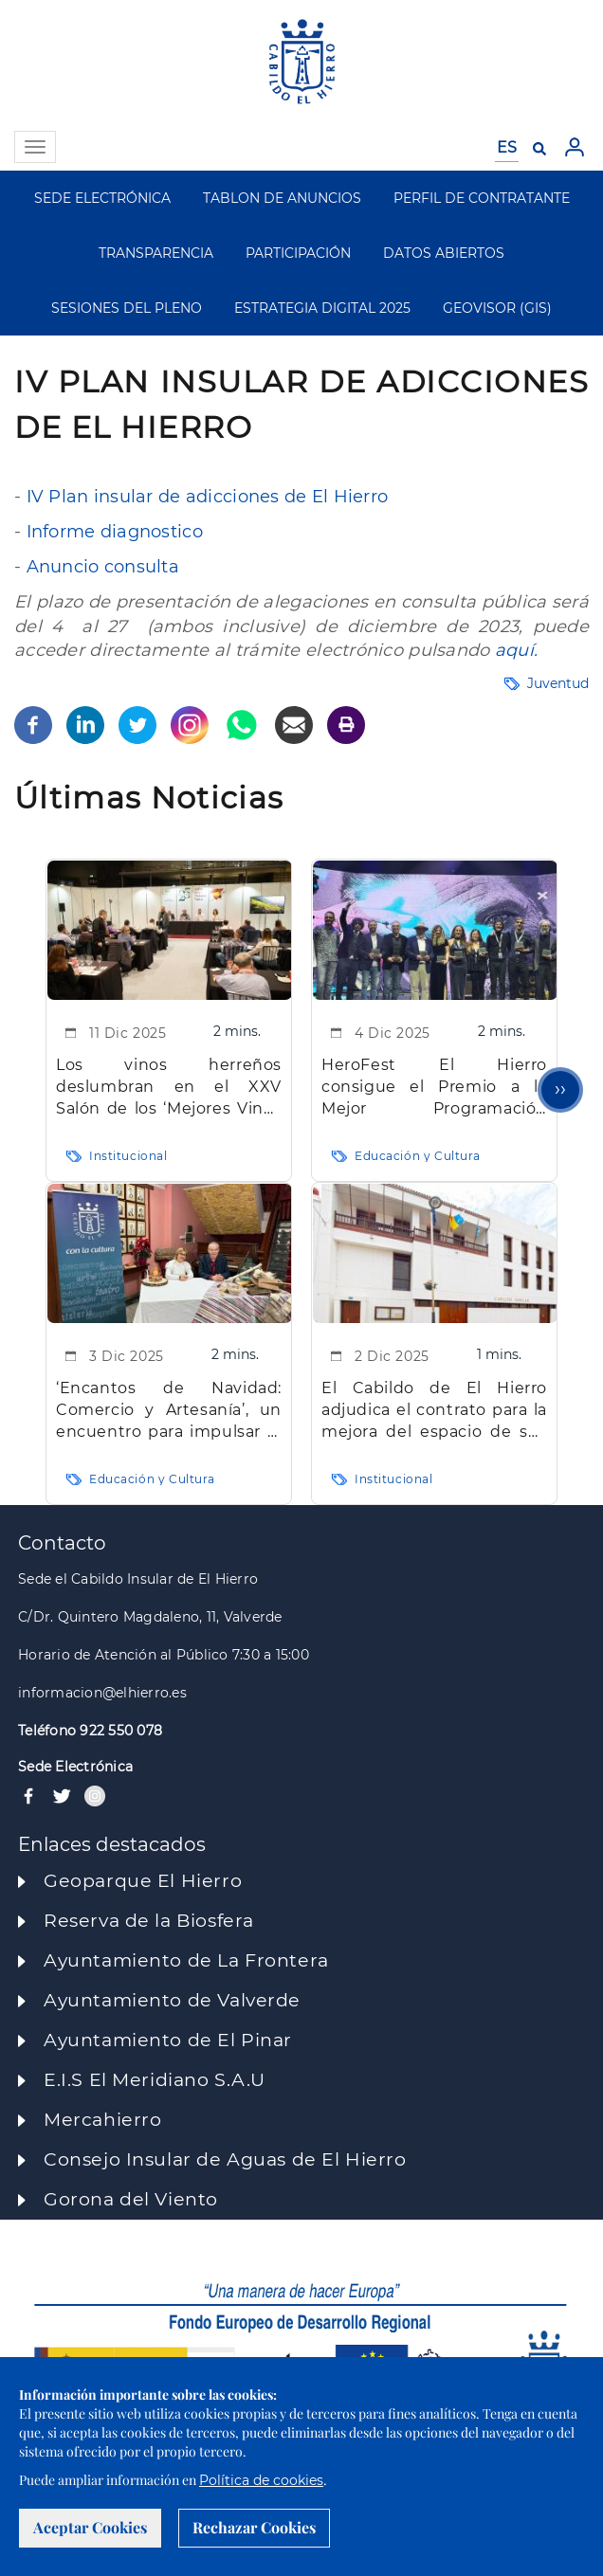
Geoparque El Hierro (143, 1881)
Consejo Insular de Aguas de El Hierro (225, 2159)
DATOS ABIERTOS (443, 253)
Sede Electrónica (75, 1766)
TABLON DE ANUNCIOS (282, 198)
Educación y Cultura (418, 1156)
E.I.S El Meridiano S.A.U (154, 2080)
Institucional (128, 1156)
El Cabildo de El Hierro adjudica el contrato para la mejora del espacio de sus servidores (434, 1410)
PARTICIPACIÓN (298, 253)
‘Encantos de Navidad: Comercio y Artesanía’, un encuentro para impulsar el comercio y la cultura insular (169, 1410)
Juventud (558, 683)
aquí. (516, 650)
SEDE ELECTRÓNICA (102, 198)
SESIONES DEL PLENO (126, 308)
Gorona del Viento (131, 2199)
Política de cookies (261, 2480)
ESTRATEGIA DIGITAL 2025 (322, 308)
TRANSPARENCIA (156, 253)
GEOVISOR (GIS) (497, 308)
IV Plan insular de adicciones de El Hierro (208, 496)
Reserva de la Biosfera (149, 1921)
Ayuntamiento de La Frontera (186, 1960)
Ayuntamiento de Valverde (172, 2000)
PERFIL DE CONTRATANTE (481, 198)
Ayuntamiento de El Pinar (168, 2040)
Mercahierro (102, 2120)
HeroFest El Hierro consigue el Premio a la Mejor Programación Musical (434, 1087)
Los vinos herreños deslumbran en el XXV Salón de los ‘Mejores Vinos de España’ (169, 1087)
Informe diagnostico (115, 531)
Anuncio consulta (103, 566)
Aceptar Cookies (90, 2527)
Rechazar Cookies (254, 2527)
